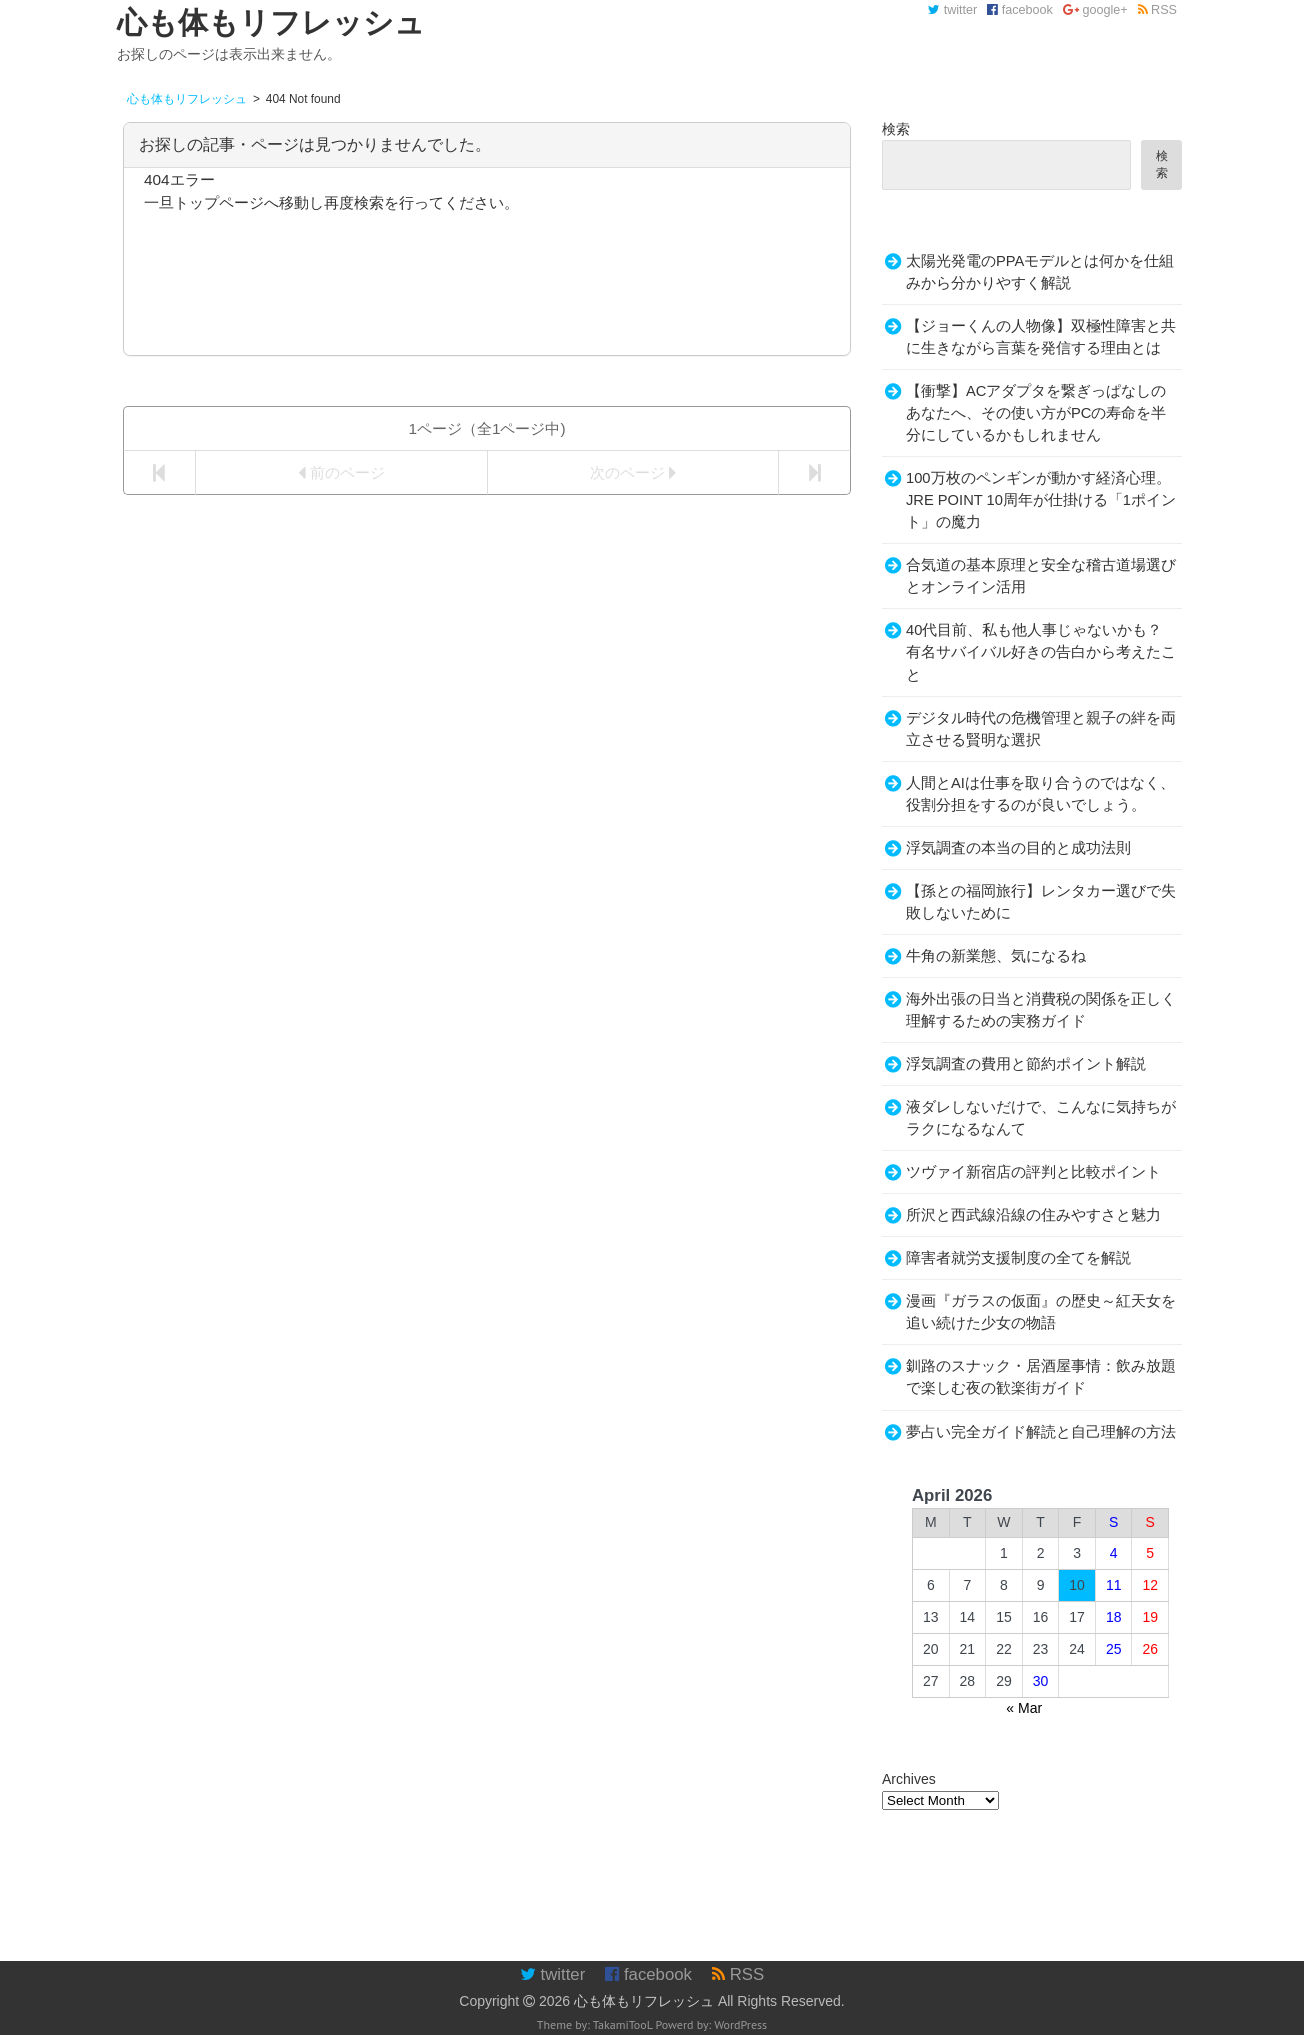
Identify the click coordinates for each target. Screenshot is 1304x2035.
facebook (1020, 10)
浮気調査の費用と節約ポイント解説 (1026, 1064)
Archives (909, 1779)
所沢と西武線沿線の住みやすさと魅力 (1033, 1215)
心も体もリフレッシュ (644, 2001)
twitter (952, 10)
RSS (1157, 10)
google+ (1095, 10)
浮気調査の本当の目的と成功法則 (1018, 848)
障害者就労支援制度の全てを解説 (1018, 1258)
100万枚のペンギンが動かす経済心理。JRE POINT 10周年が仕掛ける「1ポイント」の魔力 (1041, 500)
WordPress (740, 2024)
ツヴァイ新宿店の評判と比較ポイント (1033, 1172)
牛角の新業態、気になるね (996, 956)
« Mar (1024, 1708)
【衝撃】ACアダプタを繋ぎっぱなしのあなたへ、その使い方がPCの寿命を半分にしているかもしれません (1036, 413)
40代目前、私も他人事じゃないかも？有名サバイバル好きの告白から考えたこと (1041, 652)
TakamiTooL (623, 2024)
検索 (896, 129)
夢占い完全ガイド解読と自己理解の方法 (1041, 1432)
